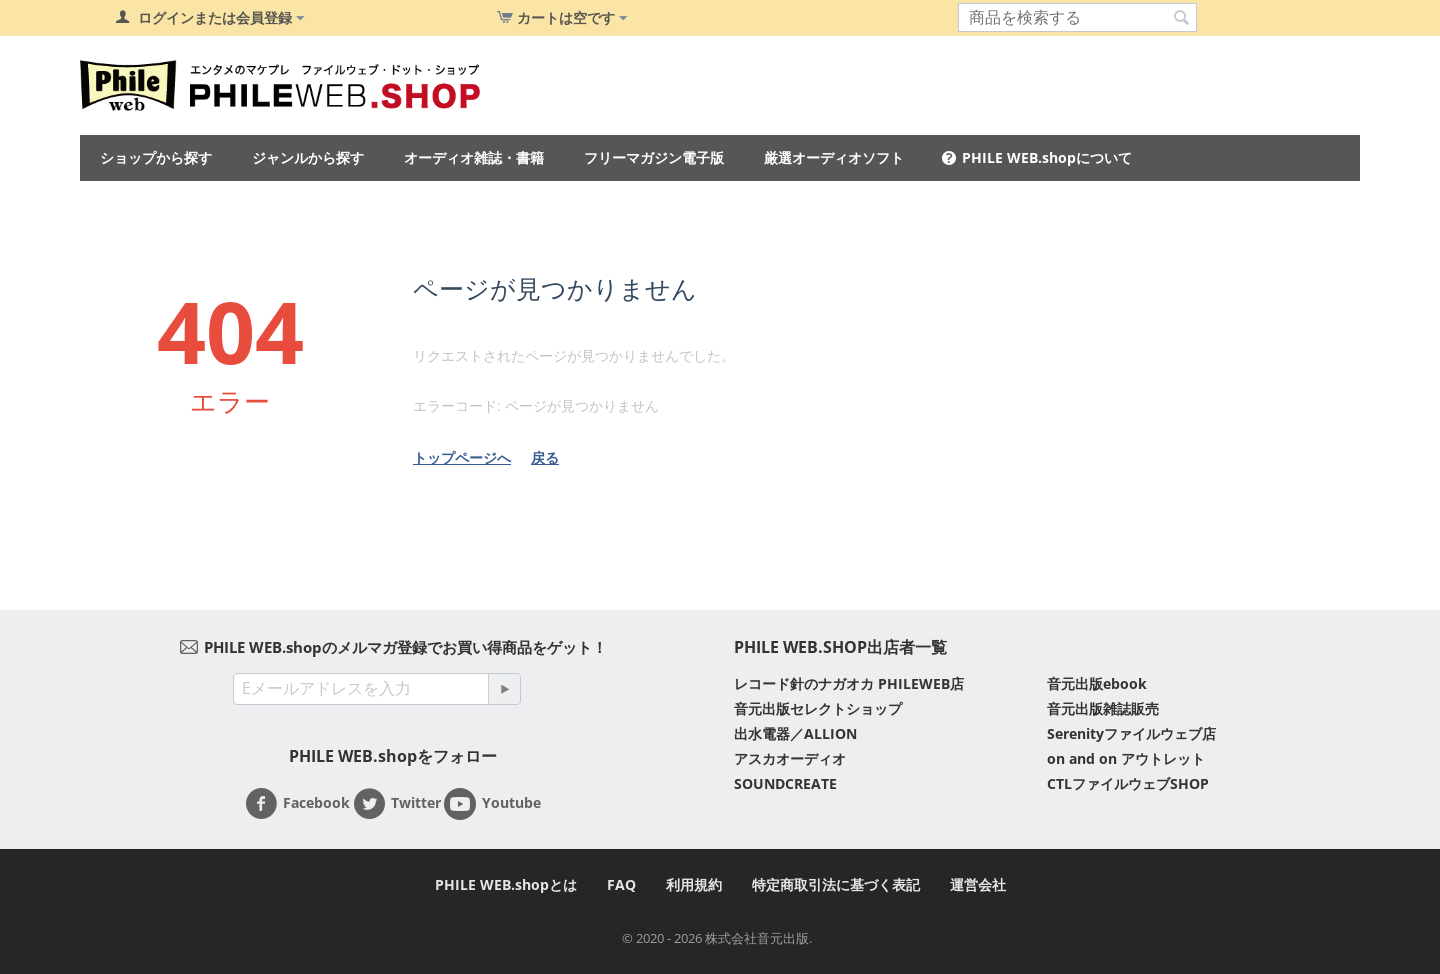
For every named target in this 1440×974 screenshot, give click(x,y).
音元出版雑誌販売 (1103, 708)
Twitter (397, 804)
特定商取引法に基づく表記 (836, 884)
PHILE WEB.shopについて (1047, 157)
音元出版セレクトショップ (818, 708)
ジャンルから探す (308, 157)
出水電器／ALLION (795, 733)
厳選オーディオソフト (834, 157)
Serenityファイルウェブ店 (1131, 733)
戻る (545, 457)
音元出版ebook (1097, 683)
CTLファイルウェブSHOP (1128, 783)
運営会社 (978, 884)
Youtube (492, 804)
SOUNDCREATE (785, 783)
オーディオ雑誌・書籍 (474, 157)
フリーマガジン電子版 (654, 157)
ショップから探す (156, 157)
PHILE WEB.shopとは (506, 884)
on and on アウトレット (1126, 758)
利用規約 (694, 884)
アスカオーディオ (790, 758)
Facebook (297, 804)
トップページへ (462, 457)
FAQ (621, 884)
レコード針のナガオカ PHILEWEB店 (849, 683)
